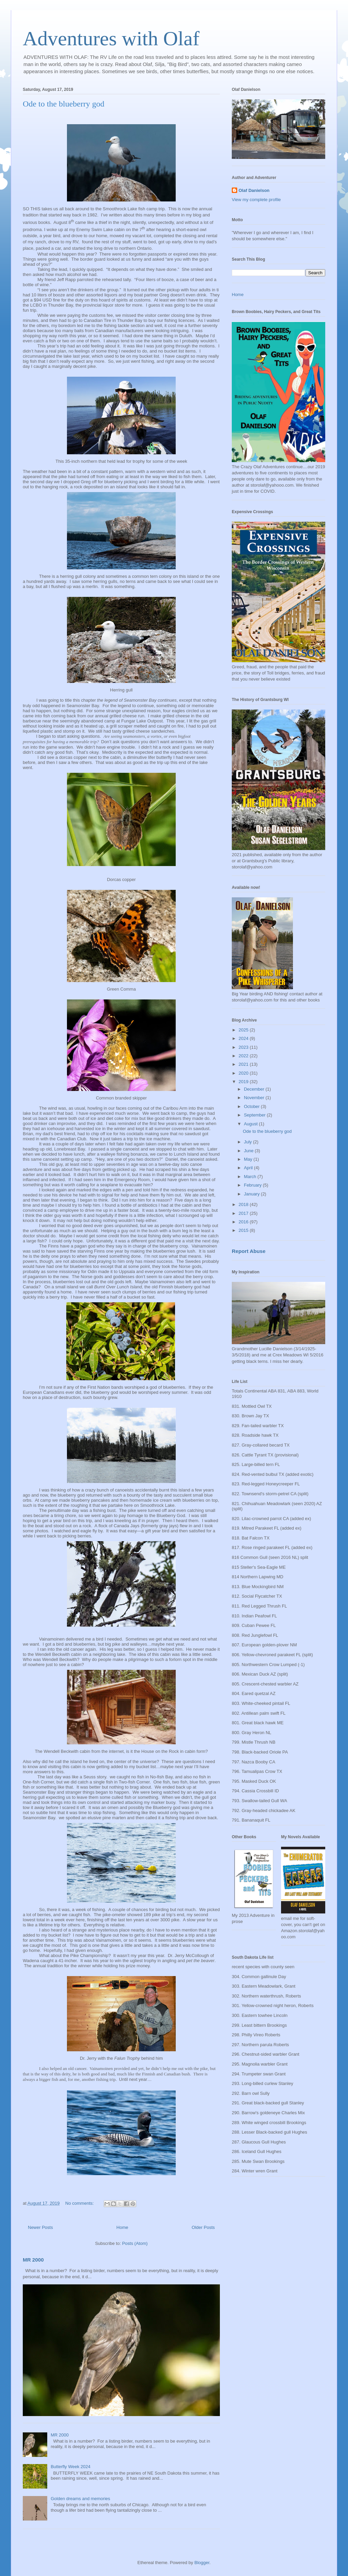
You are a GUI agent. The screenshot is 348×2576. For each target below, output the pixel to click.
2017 (244, 1213)
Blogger (201, 2562)
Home (122, 2227)
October (252, 1106)
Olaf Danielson (254, 190)
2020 (244, 1073)
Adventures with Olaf (111, 38)
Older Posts (203, 2227)
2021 (244, 1064)
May (249, 1159)
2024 (244, 1038)
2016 (244, 1221)
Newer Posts (40, 2227)
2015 (244, 1230)
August (251, 1123)
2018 (244, 1204)
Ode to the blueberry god (63, 103)
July (248, 1141)
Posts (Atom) (134, 2243)
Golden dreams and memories (80, 2498)
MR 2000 (33, 2260)
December (255, 1089)
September (255, 1115)
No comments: (80, 2203)
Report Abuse (248, 1251)
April (249, 1167)
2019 (244, 1081)
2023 (244, 1047)
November (255, 1097)
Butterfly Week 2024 (70, 2466)
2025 (244, 1029)
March (251, 1176)
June (249, 1150)
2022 (244, 1055)
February (253, 1185)
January (252, 1193)
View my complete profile (256, 199)
